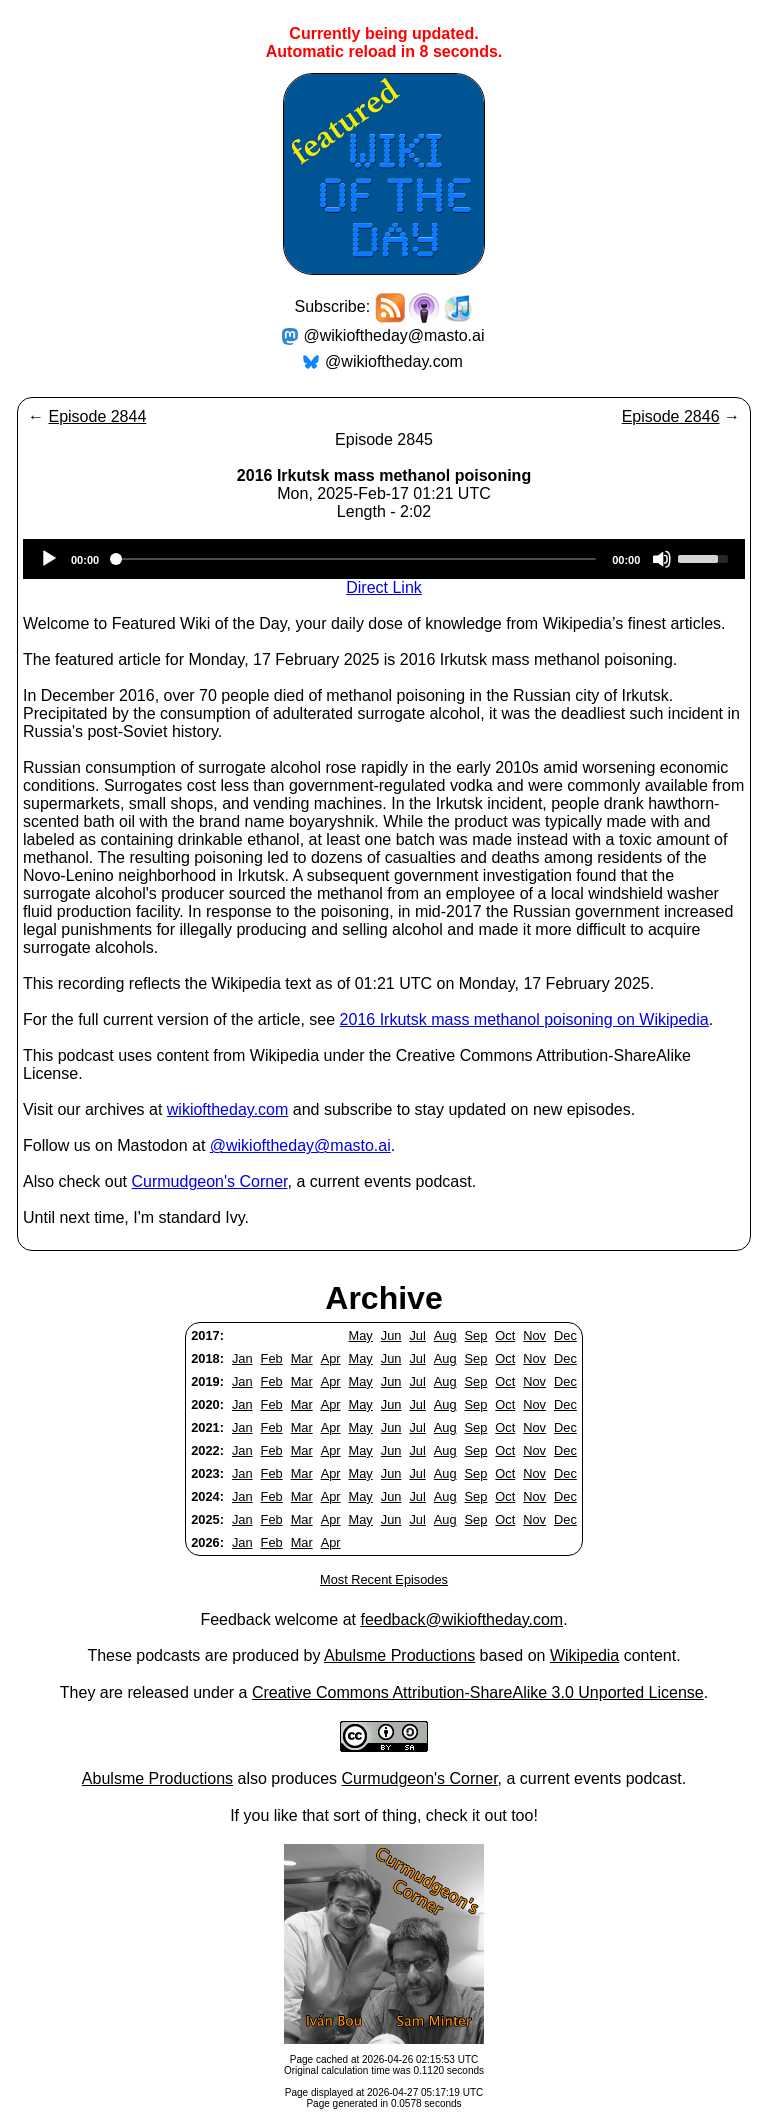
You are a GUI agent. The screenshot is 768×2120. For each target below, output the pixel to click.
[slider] (355, 559)
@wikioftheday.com (394, 361)
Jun (391, 1335)
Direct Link (384, 587)
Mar (302, 1358)
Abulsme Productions (399, 1655)
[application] (384, 559)
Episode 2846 (671, 416)
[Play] (49, 559)
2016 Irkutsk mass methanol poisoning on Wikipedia (524, 1019)
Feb (272, 1358)
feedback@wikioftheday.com (461, 1619)
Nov (534, 1335)
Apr (331, 1358)
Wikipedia (584, 1655)
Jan (242, 1358)
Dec (565, 1335)
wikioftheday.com (228, 1109)
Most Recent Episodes (384, 1579)
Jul (417, 1335)
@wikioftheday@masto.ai (394, 335)
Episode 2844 (97, 416)
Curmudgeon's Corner (210, 1181)
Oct (505, 1335)
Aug (445, 1335)
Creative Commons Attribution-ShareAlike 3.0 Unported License (478, 1692)
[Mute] (662, 559)
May (361, 1335)
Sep (476, 1335)
